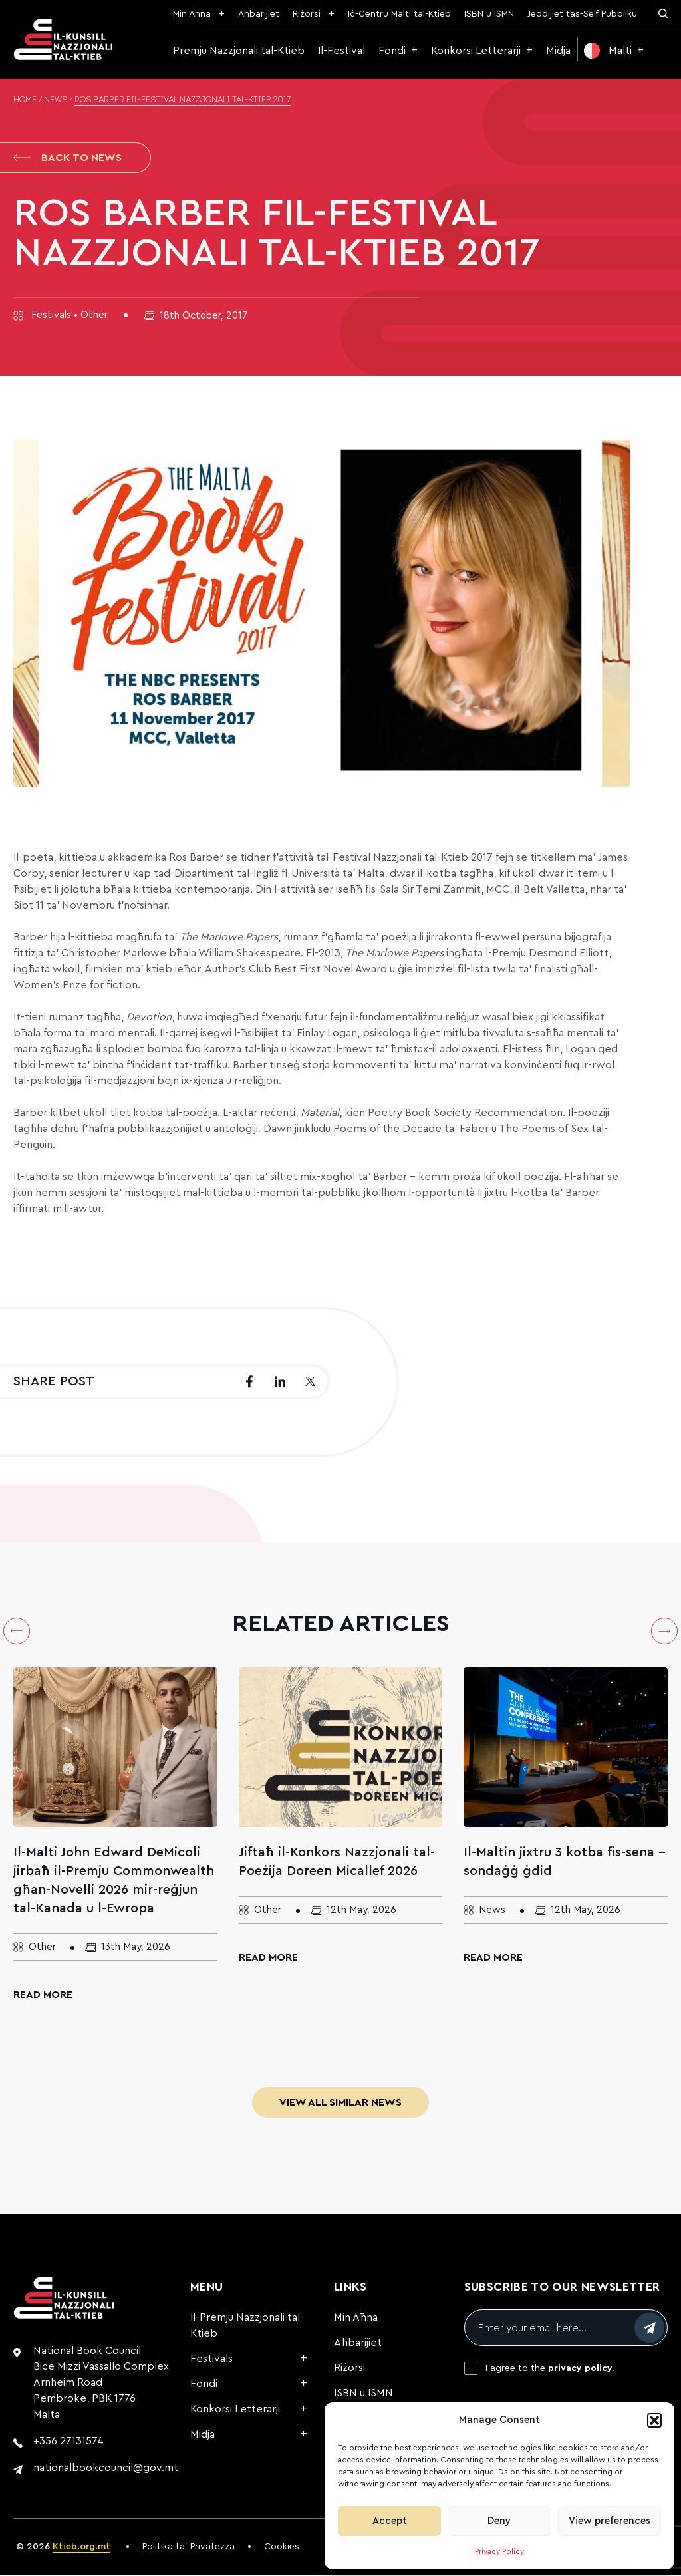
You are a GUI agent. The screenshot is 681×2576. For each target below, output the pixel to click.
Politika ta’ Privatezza (188, 2548)
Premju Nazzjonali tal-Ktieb (239, 50)
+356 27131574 (68, 2442)
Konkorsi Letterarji (476, 50)
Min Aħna (192, 14)
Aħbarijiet (258, 14)
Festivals (211, 2360)
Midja (558, 50)
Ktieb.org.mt (81, 2548)
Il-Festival (341, 50)
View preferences (609, 2521)
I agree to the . (550, 2369)
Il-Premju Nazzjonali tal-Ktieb (247, 2326)
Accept (389, 2521)
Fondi (392, 50)
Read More (42, 1996)
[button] (654, 2420)
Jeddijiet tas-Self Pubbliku (582, 14)
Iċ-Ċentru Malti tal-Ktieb (399, 14)
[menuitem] (614, 51)
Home (25, 100)
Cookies (281, 2548)
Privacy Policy (499, 2551)
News (55, 100)
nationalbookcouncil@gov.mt (105, 2469)
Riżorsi (307, 14)
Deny (499, 2521)
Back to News (67, 158)
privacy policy (580, 2369)
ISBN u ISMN (489, 14)
